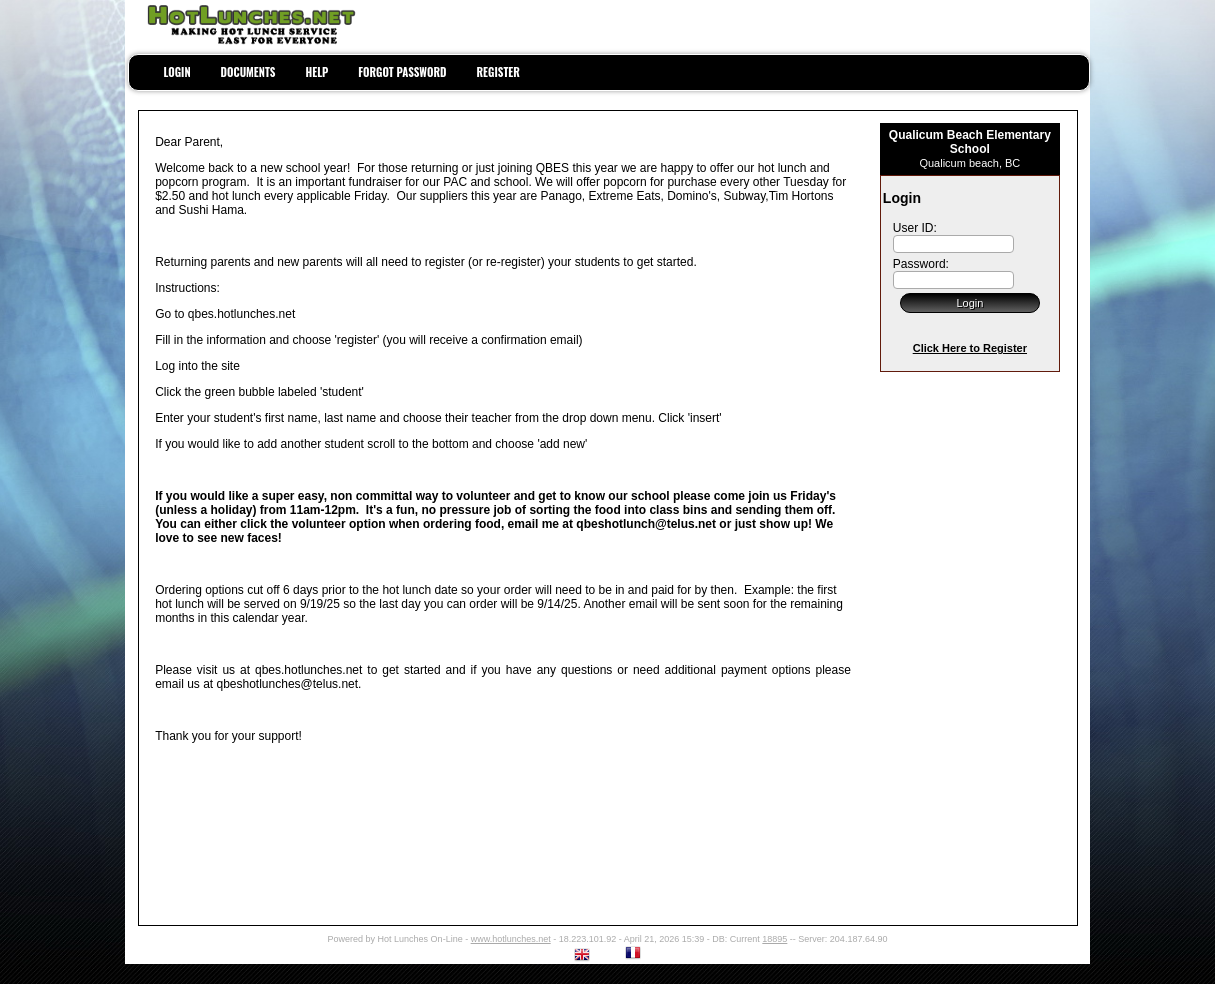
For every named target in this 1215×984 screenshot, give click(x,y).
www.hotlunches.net (511, 939)
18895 (774, 939)
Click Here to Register (970, 348)
